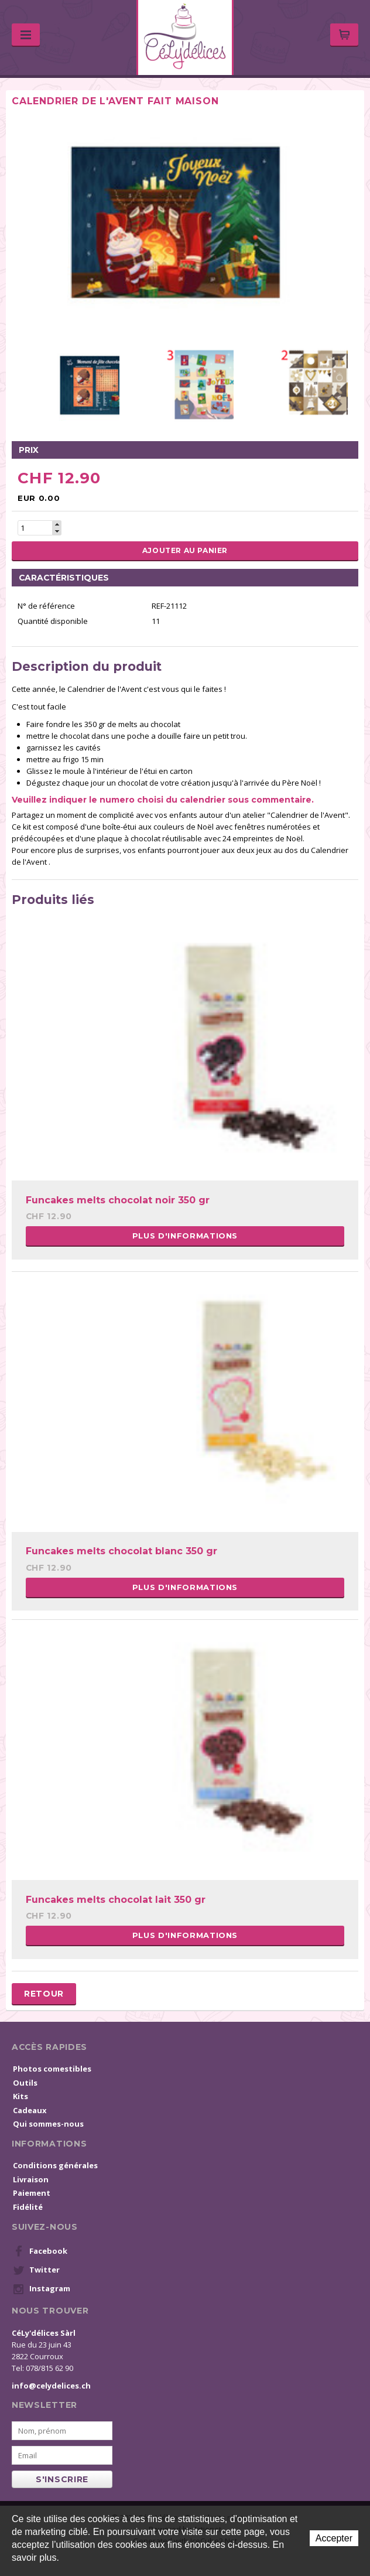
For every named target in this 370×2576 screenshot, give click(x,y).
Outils (25, 2082)
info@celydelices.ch (51, 2385)
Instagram (41, 2289)
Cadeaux (30, 2110)
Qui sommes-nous (48, 2123)
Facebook (40, 2251)
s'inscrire (62, 2479)
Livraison (31, 2179)
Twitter (36, 2270)
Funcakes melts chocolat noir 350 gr (118, 1200)
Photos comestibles (52, 2068)
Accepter (334, 2538)
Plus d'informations (185, 1235)
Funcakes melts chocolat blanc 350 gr (121, 1551)
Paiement (31, 2193)
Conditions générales (55, 2165)
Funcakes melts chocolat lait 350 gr (115, 1899)
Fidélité (28, 2207)
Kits (20, 2096)
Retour (44, 1993)
